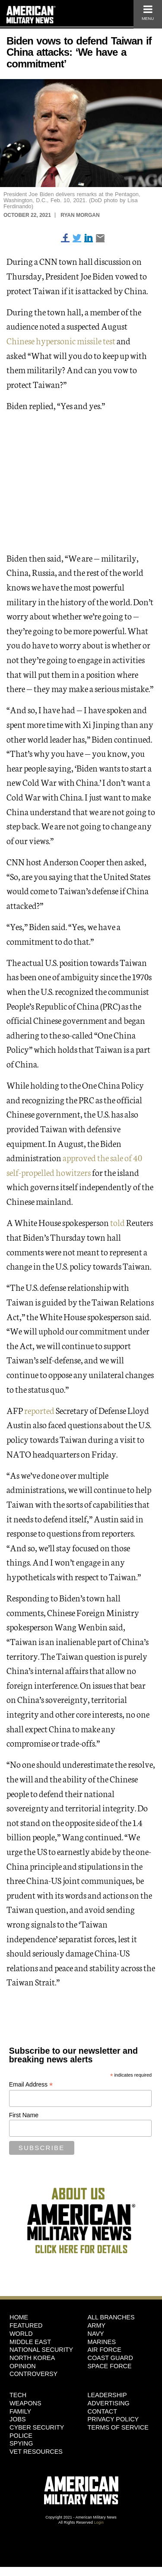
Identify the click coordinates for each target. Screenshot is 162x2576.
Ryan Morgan (79, 215)
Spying (21, 2443)
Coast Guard (110, 2357)
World (21, 2333)
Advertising (109, 2403)
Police (21, 2435)
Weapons (25, 2403)
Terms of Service (118, 2427)
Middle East (30, 2341)
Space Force (110, 2366)
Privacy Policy (113, 2419)
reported (39, 1410)
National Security (41, 2349)
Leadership (107, 2395)
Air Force (104, 2349)
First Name (23, 2115)
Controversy (33, 2373)
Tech (18, 2395)
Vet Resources (36, 2451)
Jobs (18, 2419)
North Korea (32, 2357)
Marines (102, 2341)
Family (20, 2411)
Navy (96, 2333)
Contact (102, 2411)
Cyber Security (37, 2427)
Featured (26, 2325)
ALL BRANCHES (111, 2317)
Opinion (23, 2366)
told (117, 1222)
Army (97, 2325)
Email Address (31, 2084)
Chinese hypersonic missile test (60, 340)
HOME (19, 2317)
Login (99, 2522)
